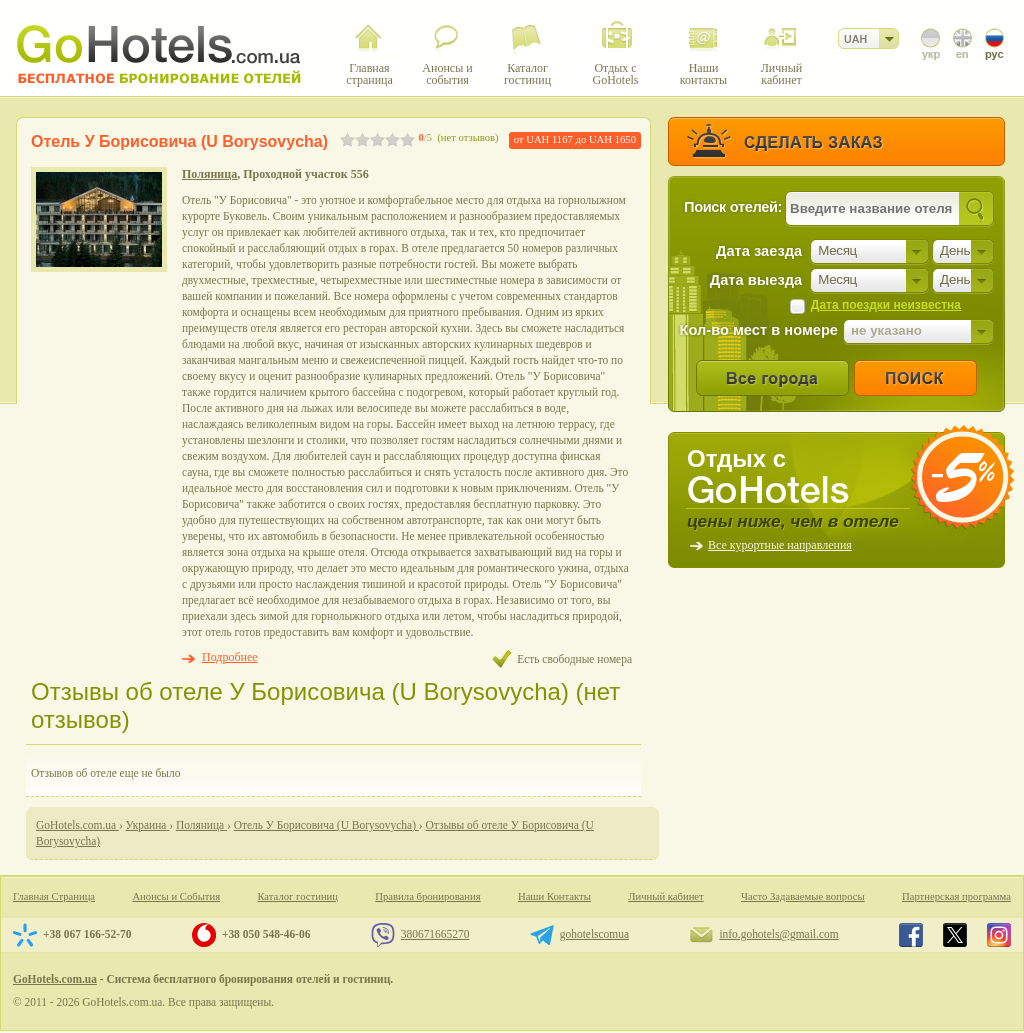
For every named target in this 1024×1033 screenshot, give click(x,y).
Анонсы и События (176, 896)
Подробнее (230, 657)
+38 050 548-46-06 (266, 934)
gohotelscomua (594, 934)
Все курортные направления (780, 545)
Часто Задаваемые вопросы (803, 896)
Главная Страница (54, 896)
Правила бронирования (427, 896)
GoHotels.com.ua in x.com (955, 935)
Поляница (209, 174)
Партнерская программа (956, 896)
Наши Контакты (554, 896)
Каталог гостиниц (297, 896)
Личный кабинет (665, 896)
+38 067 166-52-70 (87, 934)
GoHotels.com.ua (55, 979)
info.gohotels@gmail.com (778, 934)
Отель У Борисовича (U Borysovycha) (179, 141)
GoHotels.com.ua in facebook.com (911, 935)
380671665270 (435, 934)
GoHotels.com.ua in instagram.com (999, 935)
